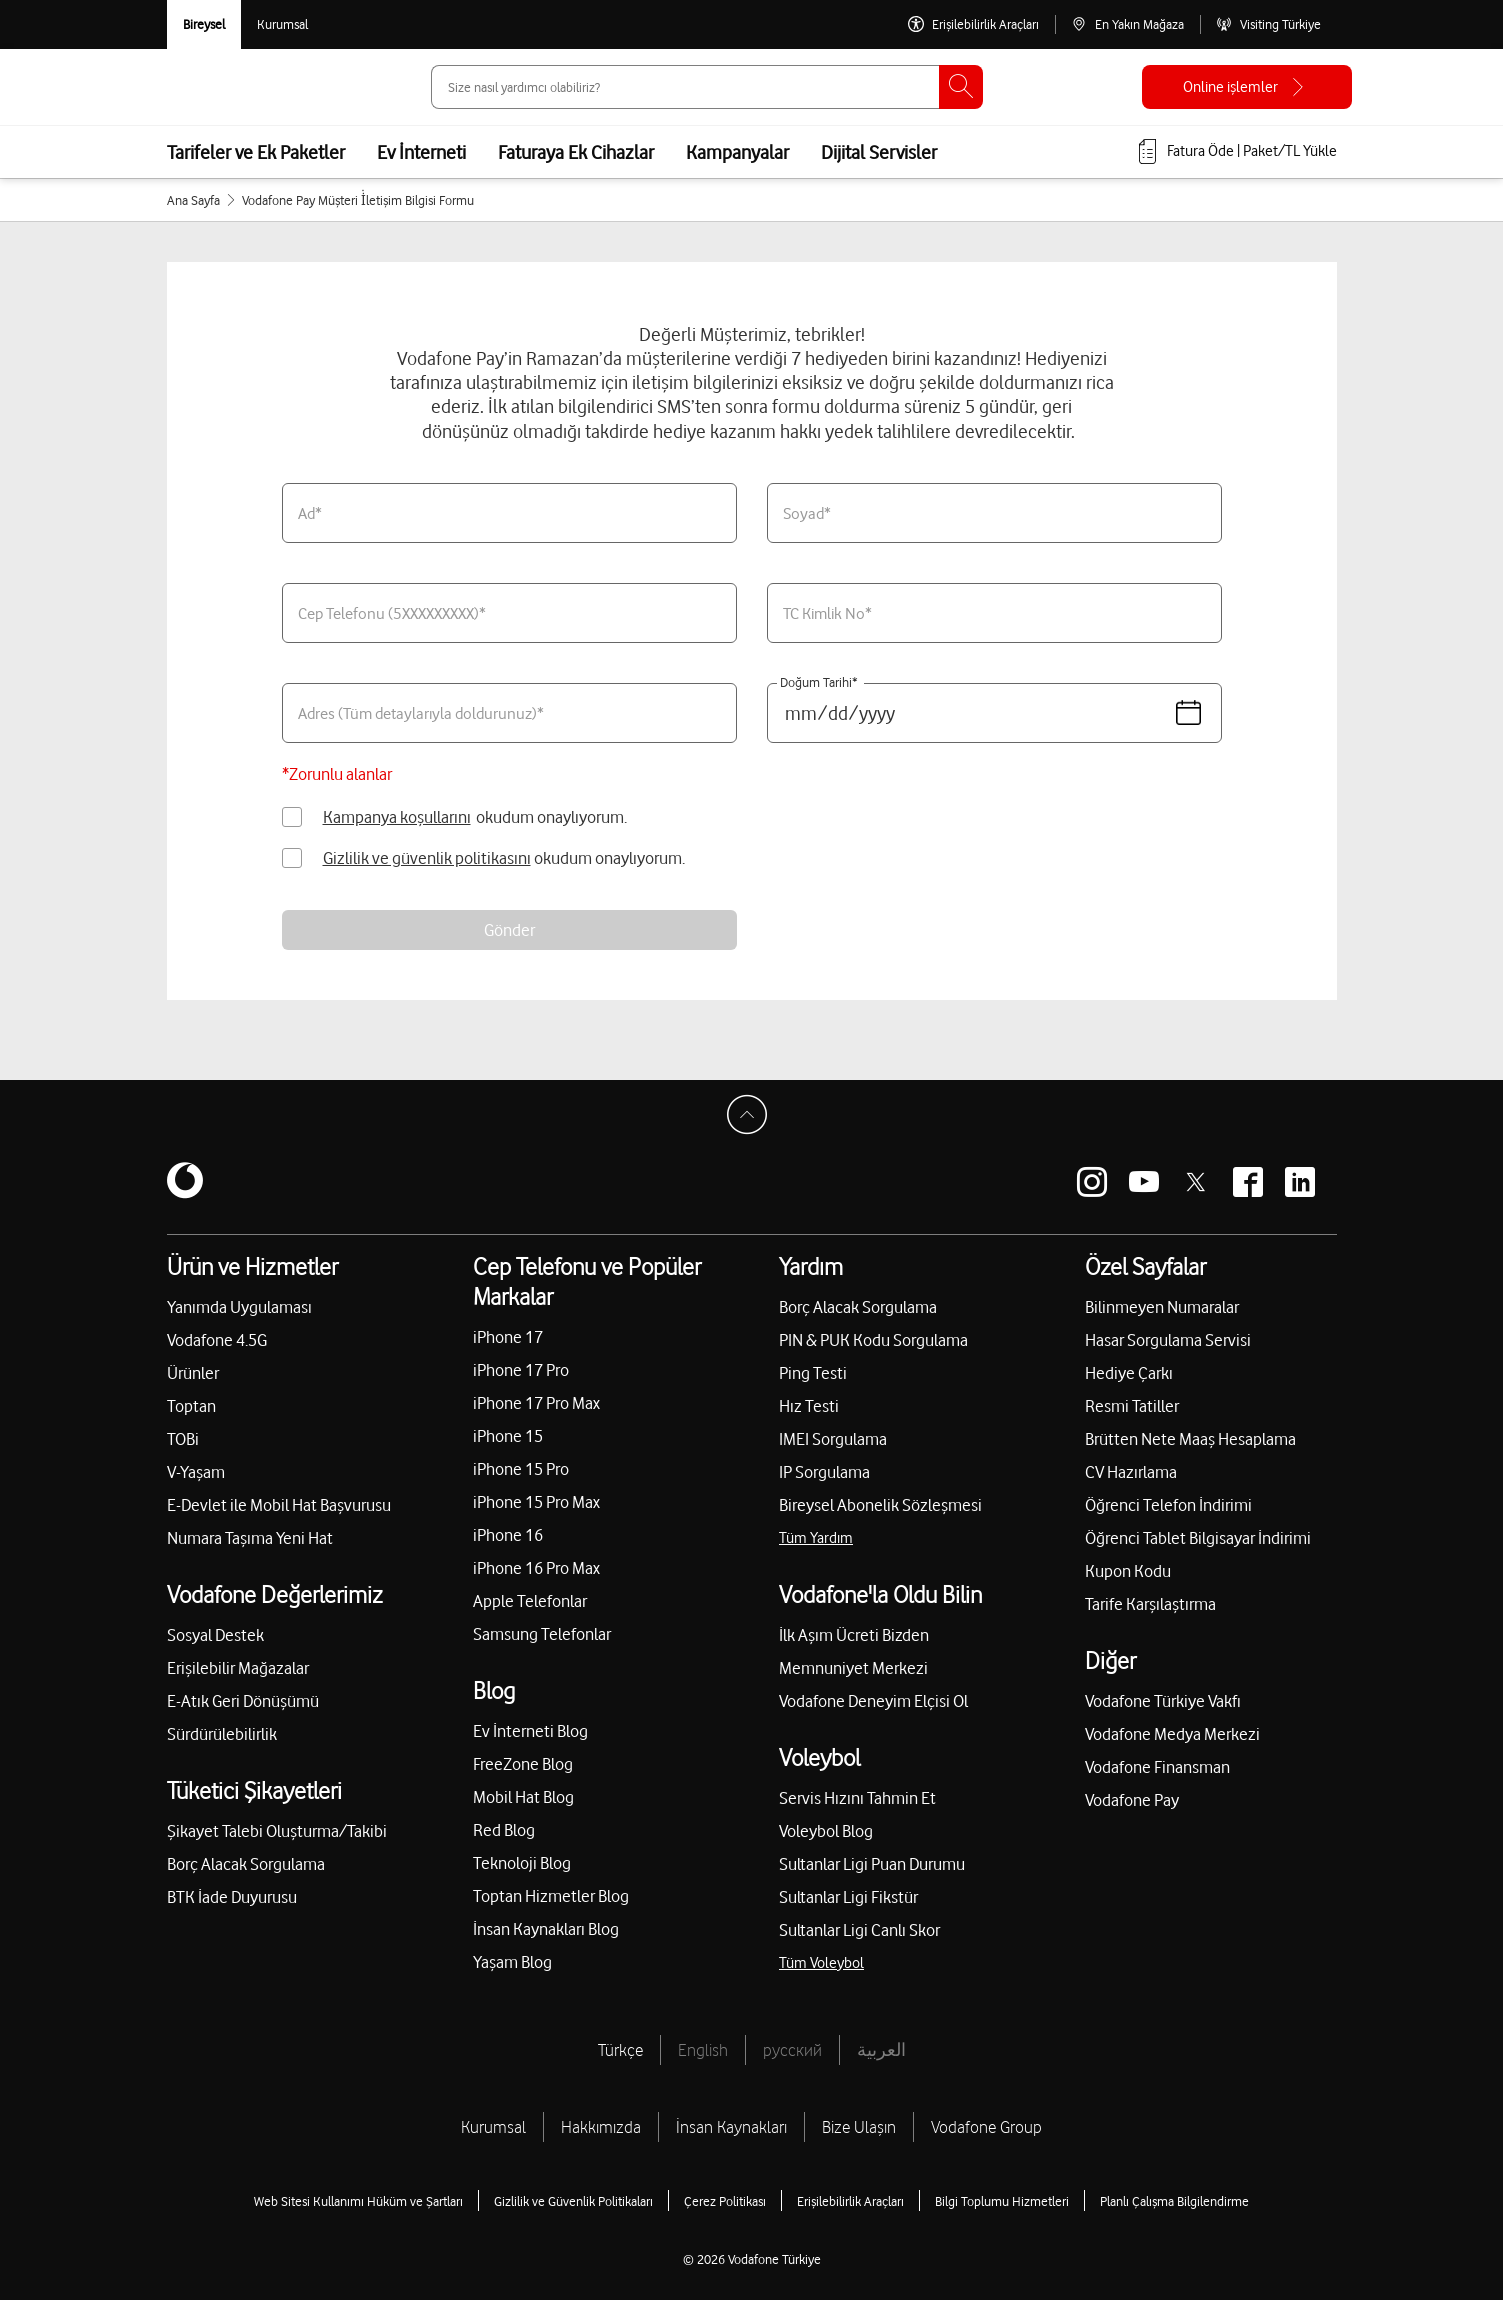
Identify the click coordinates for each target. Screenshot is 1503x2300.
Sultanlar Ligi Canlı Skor (859, 1930)
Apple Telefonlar (530, 1601)
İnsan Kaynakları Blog (546, 1929)
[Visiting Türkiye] (1268, 24)
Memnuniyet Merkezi (853, 1668)
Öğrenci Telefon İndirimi (1168, 1505)
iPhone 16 (508, 1535)
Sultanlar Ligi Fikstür (848, 1897)
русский (792, 2050)
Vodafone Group (986, 2127)
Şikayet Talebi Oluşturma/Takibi (277, 1831)
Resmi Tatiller (1132, 1406)
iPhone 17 (508, 1337)
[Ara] (961, 87)
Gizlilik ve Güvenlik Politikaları (573, 2201)
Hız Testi (809, 1406)
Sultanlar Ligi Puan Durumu (872, 1864)
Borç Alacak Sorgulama (246, 1864)
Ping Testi (813, 1373)
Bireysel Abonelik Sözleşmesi (880, 1505)
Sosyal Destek (215, 1635)
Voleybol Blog (826, 1831)
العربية (881, 2050)
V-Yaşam (196, 1472)
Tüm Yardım (816, 1538)
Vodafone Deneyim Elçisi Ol (873, 1701)
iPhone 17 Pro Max (536, 1403)
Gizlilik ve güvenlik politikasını (427, 858)
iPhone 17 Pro (521, 1370)
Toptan (191, 1406)
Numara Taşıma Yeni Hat (250, 1538)
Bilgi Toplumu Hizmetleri (1002, 2201)
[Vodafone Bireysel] (204, 24)
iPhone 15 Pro (521, 1469)
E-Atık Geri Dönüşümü (243, 1701)
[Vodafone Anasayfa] (212, 87)
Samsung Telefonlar (542, 1634)
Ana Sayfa (193, 200)
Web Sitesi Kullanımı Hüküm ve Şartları (358, 2201)
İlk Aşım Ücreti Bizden (854, 1635)
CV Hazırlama (1131, 1472)
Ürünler (193, 1373)
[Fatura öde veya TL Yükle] (1236, 152)
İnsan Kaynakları (731, 2127)
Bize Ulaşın (859, 2127)
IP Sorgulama (824, 1472)
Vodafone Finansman (1157, 1767)
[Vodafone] (185, 1182)
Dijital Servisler (879, 152)
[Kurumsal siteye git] (282, 24)
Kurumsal (493, 2127)
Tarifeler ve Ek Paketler (256, 152)
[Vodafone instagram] (1092, 1182)
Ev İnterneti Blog (530, 1731)
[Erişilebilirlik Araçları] (973, 24)
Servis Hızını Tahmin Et (857, 1798)
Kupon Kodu (1128, 1571)
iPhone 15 (508, 1436)
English (703, 2050)
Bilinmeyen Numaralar (1162, 1307)
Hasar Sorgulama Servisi (1168, 1340)
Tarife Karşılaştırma (1150, 1604)
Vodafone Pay (1132, 1800)
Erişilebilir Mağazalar (238, 1668)
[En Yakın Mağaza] (1127, 24)
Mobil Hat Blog (523, 1797)
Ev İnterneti (421, 152)
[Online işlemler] (1247, 87)
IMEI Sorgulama (833, 1439)
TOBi (183, 1439)
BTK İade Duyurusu (232, 1897)
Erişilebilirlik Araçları (850, 2201)
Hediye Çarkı (1129, 1373)
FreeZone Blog (523, 1764)
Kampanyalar (737, 152)
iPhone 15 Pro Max (536, 1502)
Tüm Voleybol (821, 1963)
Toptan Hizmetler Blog (551, 1896)
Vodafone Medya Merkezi (1172, 1734)
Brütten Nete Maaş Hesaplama (1190, 1439)
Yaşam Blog (512, 1962)
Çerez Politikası (725, 2201)
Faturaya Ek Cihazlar (576, 152)
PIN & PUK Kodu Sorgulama (873, 1340)
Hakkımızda (601, 2127)
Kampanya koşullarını (397, 817)
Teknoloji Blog (522, 1863)
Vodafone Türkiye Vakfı (1163, 1701)
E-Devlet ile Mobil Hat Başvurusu (279, 1505)
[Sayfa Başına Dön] (752, 1120)
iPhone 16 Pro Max (536, 1568)
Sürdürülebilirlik (222, 1734)
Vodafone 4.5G (217, 1340)
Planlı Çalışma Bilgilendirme (1174, 2201)
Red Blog (504, 1830)
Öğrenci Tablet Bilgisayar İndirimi (1198, 1538)
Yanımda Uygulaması (239, 1307)
